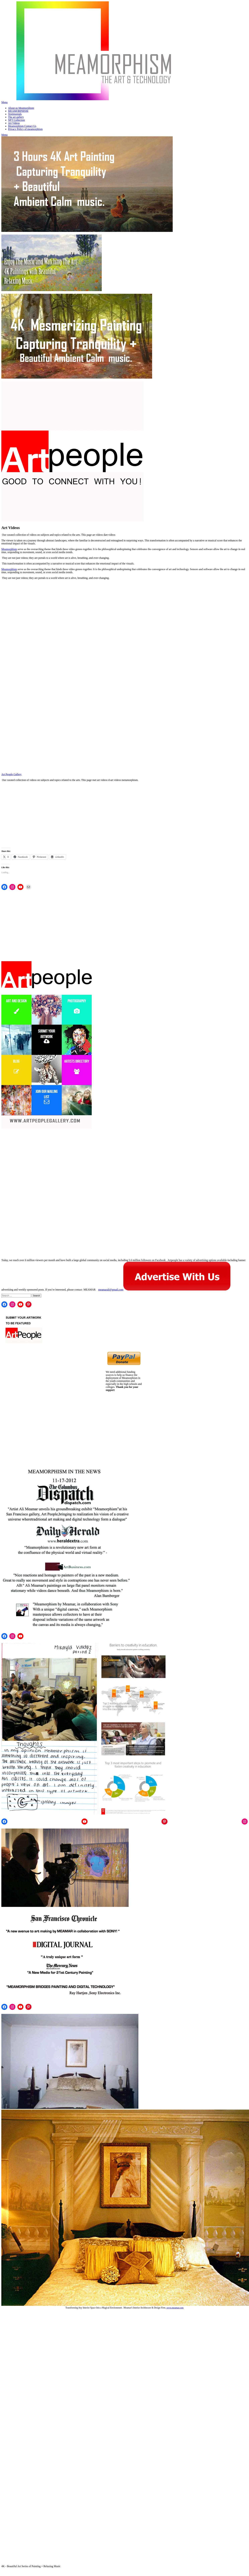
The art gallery (16, 117)
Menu (4, 102)
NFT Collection (16, 120)
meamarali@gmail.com (110, 1289)
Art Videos (14, 123)
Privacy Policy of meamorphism (25, 129)
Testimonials (15, 114)
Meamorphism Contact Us (22, 126)
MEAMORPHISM (18, 111)
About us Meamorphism (21, 108)
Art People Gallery (11, 774)
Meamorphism (9, 549)
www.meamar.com (175, 2307)
